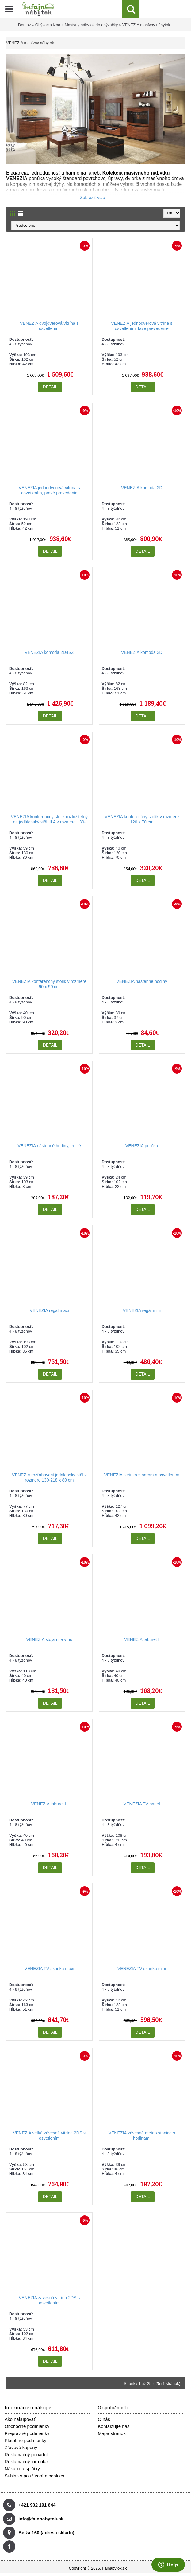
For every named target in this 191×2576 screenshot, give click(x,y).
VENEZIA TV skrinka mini (141, 1968)
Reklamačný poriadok (27, 2454)
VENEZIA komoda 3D (141, 652)
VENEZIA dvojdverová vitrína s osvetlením (49, 326)
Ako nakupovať (20, 2419)
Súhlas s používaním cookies (34, 2475)
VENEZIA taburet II (49, 1803)
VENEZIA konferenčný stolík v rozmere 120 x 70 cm (142, 819)
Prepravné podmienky (27, 2433)
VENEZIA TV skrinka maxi (49, 1968)
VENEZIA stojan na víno (49, 1639)
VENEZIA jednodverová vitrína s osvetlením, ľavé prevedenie (141, 326)
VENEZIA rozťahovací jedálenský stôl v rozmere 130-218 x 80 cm (49, 1477)
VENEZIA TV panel (142, 1803)
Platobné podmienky (25, 2440)
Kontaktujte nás (113, 2426)
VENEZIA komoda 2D (141, 487)
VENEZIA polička (141, 1145)
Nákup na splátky (22, 2468)
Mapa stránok (112, 2433)
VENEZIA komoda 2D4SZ (49, 652)
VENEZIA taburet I (141, 1639)
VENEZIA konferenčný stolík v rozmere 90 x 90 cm (49, 984)
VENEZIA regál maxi (49, 1310)
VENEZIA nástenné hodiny (141, 981)
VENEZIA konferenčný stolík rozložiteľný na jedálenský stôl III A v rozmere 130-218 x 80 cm (49, 819)
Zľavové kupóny (21, 2447)
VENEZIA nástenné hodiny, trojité (49, 1145)
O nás (104, 2419)
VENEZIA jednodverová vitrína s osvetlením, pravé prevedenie (49, 490)
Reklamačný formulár (26, 2461)
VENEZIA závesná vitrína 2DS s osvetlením (49, 2300)
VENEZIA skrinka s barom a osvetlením (141, 1474)
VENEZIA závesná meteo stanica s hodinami (142, 2135)
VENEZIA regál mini (142, 1310)
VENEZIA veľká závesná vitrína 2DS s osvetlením (49, 2135)
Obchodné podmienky (27, 2426)
